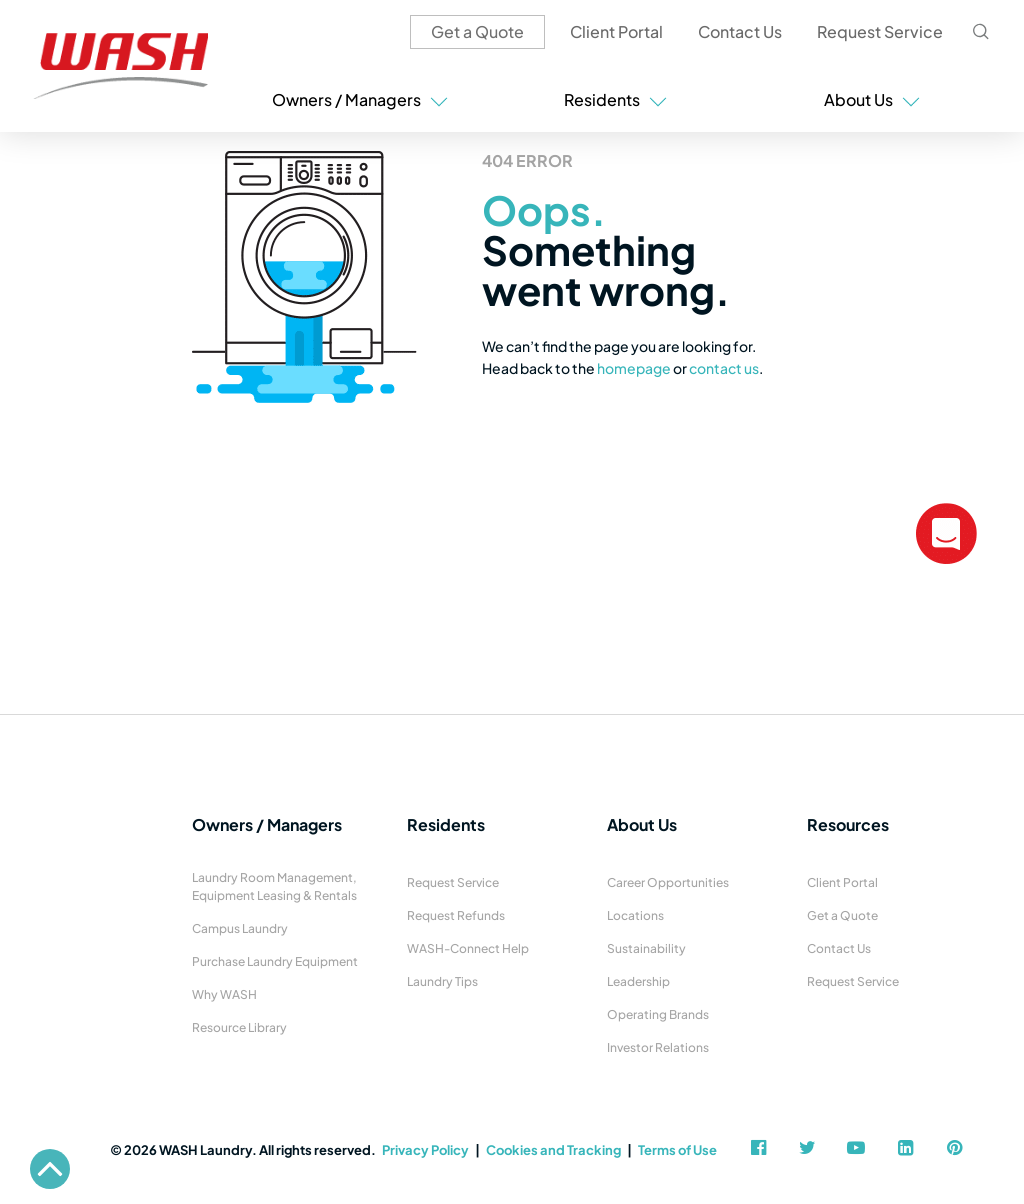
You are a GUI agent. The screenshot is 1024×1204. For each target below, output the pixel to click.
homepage (634, 368)
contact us (724, 368)
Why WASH (224, 994)
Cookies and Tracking (553, 1150)
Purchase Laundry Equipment (275, 961)
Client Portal (616, 31)
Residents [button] (615, 99)
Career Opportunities (668, 882)
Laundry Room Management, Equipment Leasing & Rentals (274, 886)
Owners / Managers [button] (360, 99)
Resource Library (239, 1027)
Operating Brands (658, 1014)
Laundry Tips (442, 981)
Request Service (880, 31)
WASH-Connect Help (468, 948)
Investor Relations (658, 1047)
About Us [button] (872, 99)
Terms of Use (677, 1150)
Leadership (638, 981)
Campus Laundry (240, 928)
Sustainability (646, 948)
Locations (635, 915)
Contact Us (740, 31)
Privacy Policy (425, 1150)
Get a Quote (477, 31)
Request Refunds (456, 915)
